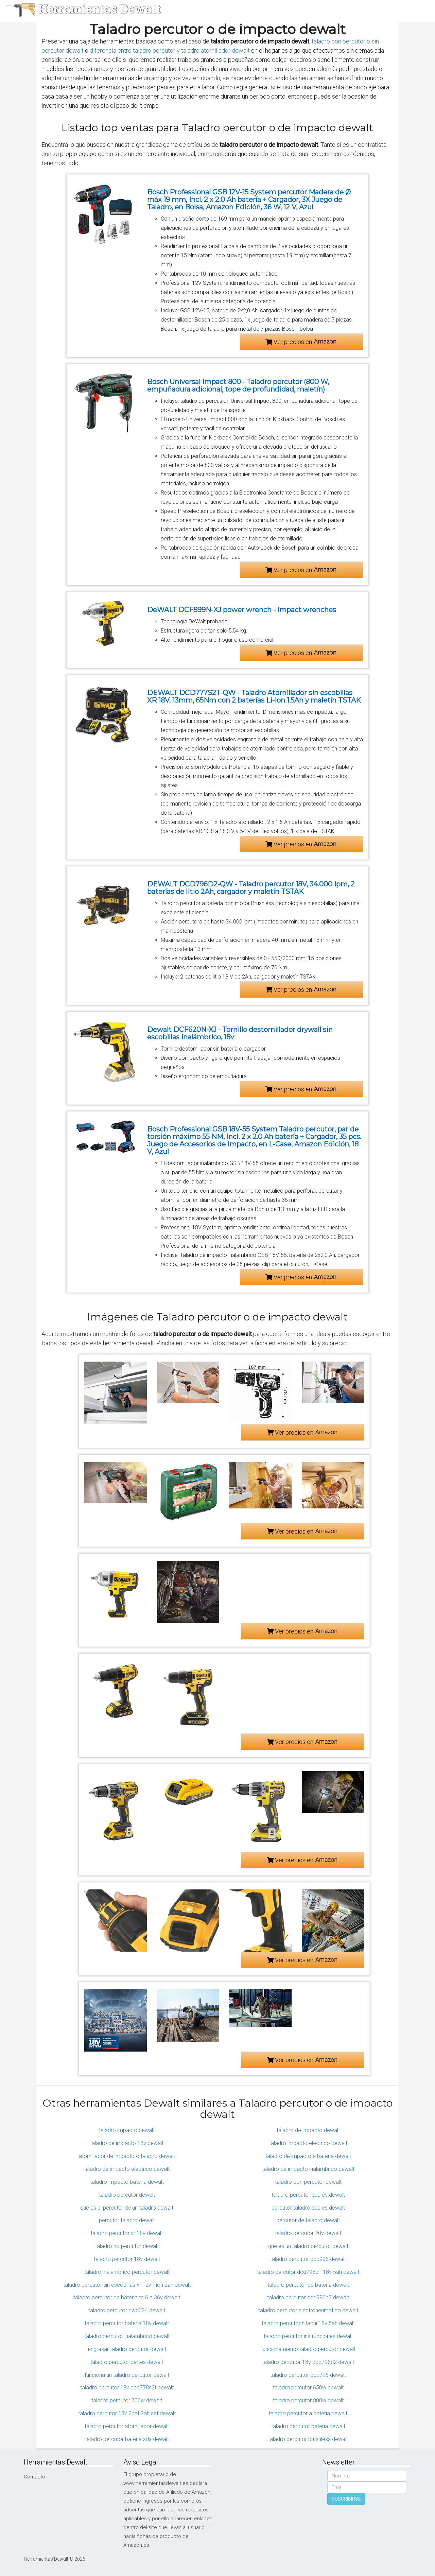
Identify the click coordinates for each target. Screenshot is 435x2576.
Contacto (34, 2477)
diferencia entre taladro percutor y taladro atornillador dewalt (170, 50)
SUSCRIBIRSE (346, 2499)
